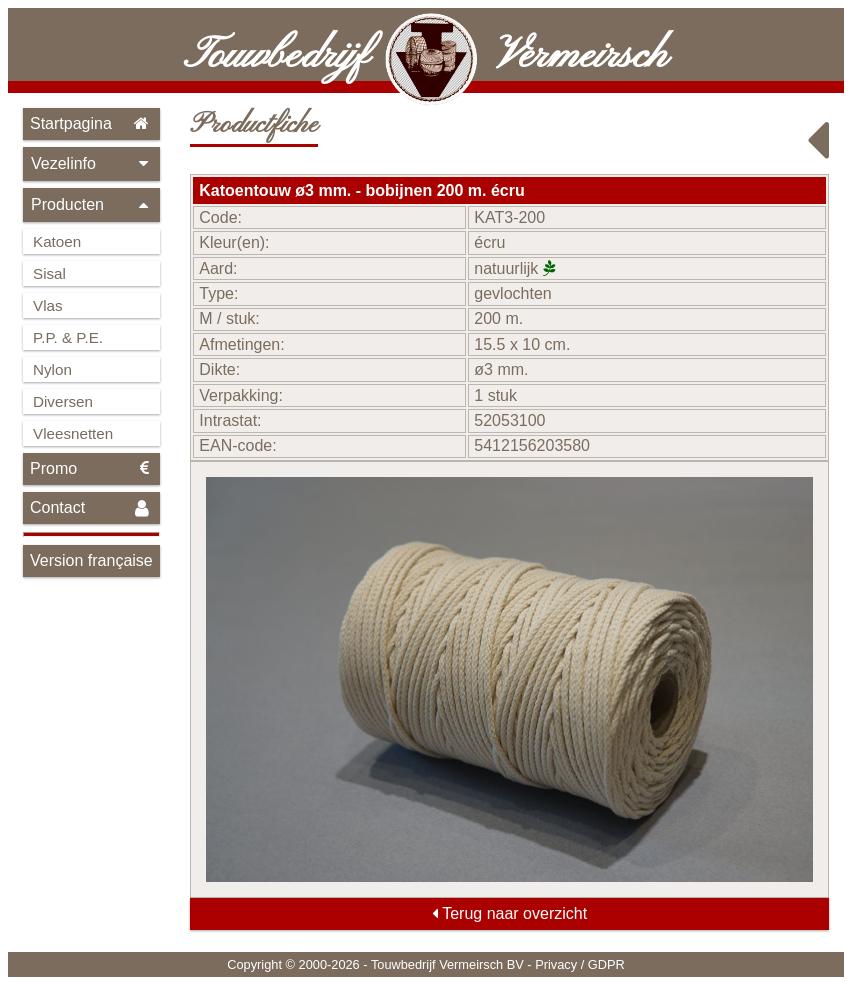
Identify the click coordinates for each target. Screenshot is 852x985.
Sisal (49, 273)
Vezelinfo (91, 163)
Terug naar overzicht (509, 913)
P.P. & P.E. (68, 337)
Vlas (48, 305)
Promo (91, 468)
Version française (91, 560)
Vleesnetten (73, 433)
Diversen (63, 401)
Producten (91, 204)
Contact (91, 508)
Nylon (52, 369)
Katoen (57, 241)
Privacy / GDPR (580, 964)
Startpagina (91, 123)
